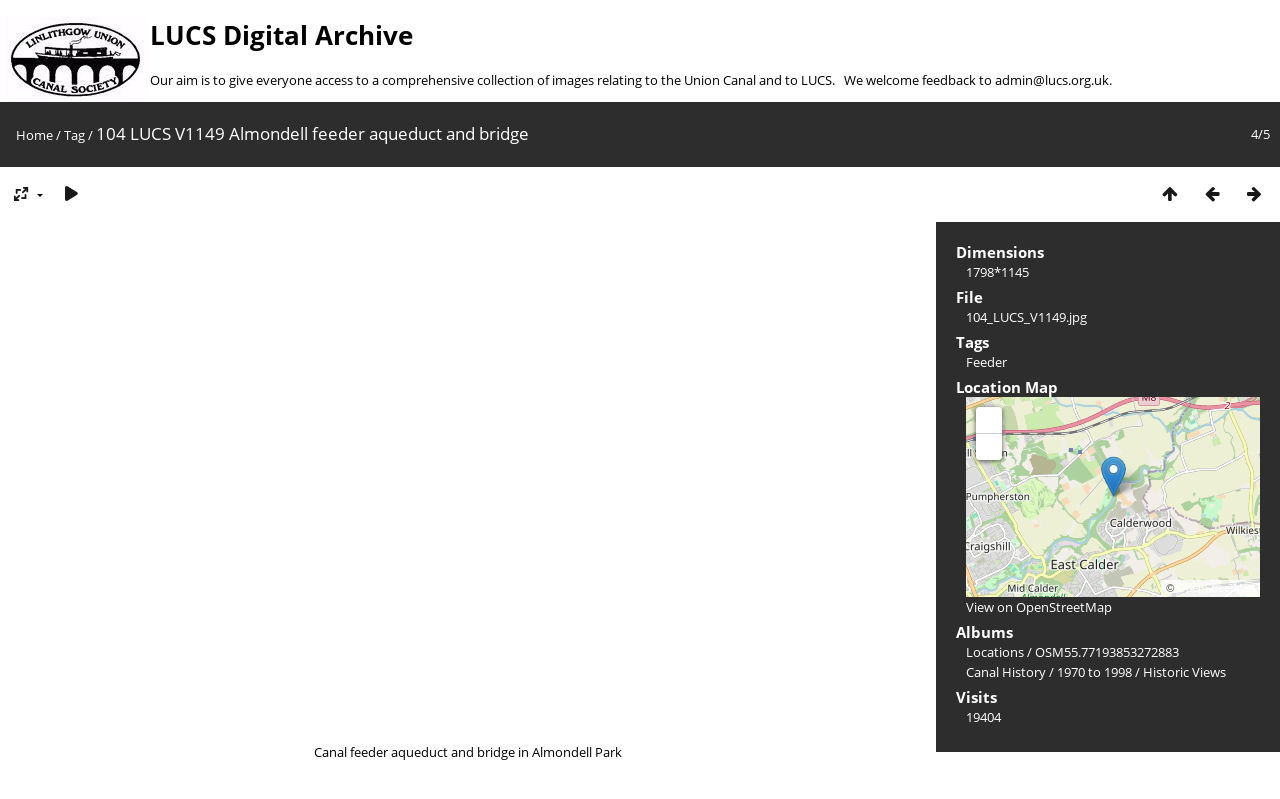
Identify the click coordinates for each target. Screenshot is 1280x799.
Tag (74, 135)
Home (34, 135)
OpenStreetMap (1216, 588)
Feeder (986, 362)
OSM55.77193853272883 (1107, 652)
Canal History (1006, 672)
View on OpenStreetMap (1039, 607)
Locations (995, 652)
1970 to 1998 (1094, 672)
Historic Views (1184, 672)
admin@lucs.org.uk (1052, 80)
